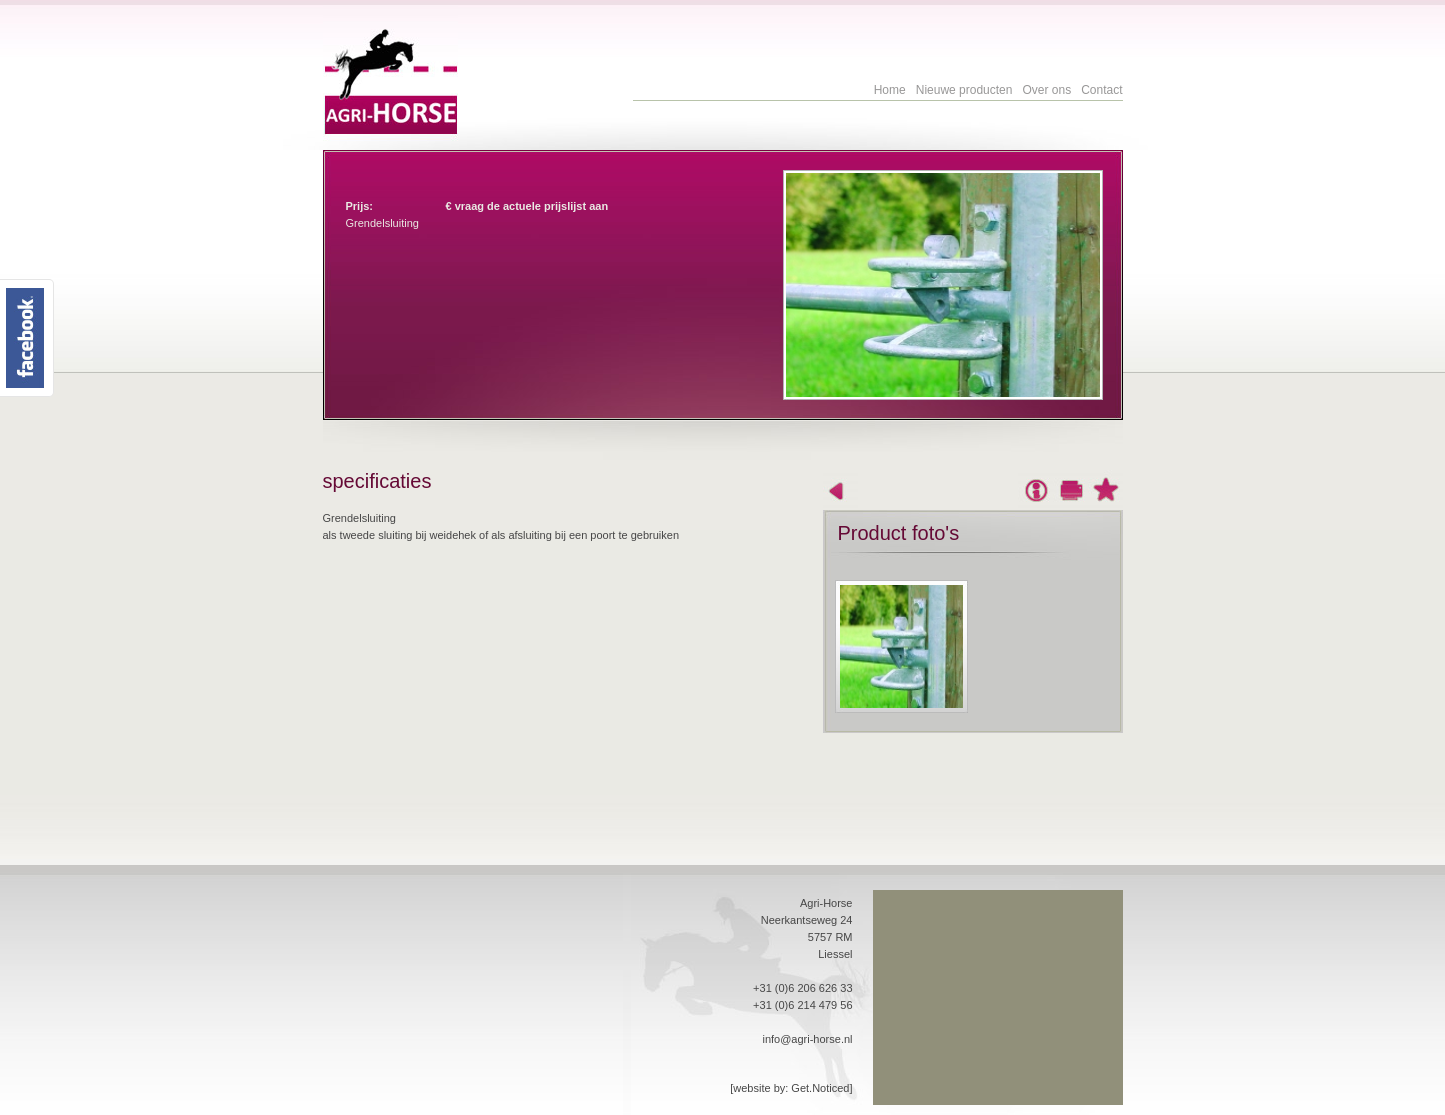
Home (890, 90)
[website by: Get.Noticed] (791, 1088)
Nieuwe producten (964, 90)
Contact (1101, 90)
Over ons (1046, 90)
